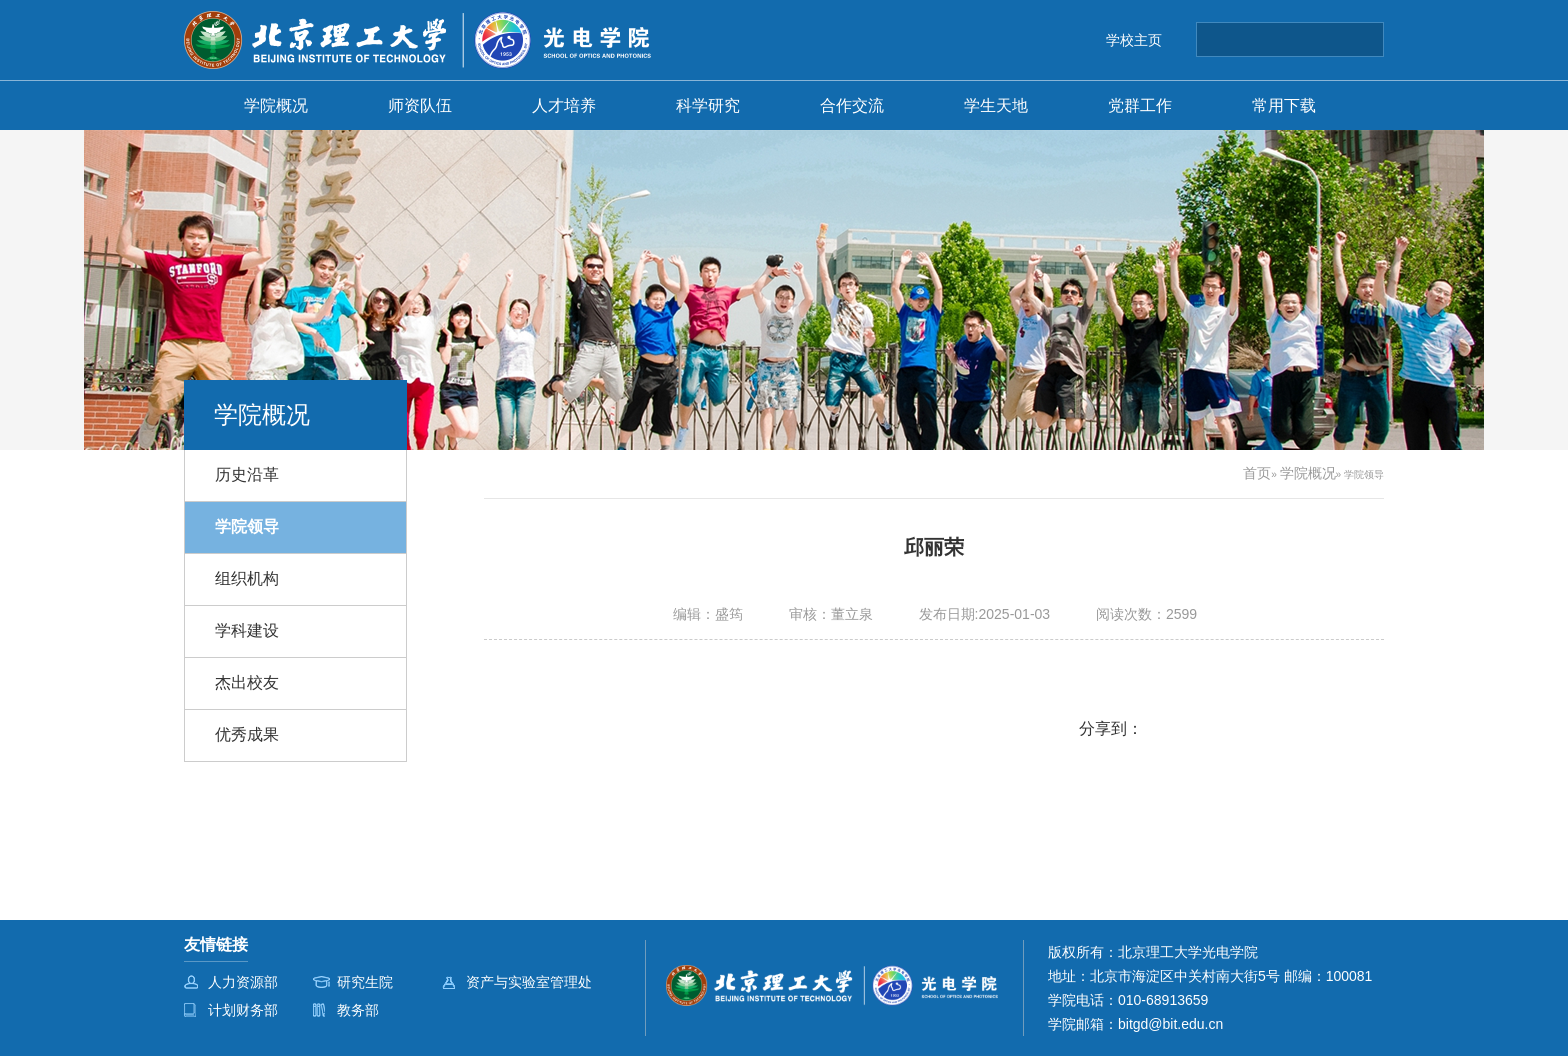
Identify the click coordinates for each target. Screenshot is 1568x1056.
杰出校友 (247, 682)
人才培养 (564, 105)
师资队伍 (420, 105)
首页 (1257, 473)
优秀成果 (247, 734)
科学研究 (708, 105)
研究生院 (365, 982)
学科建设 (247, 630)
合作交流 (852, 105)
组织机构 (247, 578)
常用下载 (1284, 105)
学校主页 (1134, 40)
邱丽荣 (934, 547)
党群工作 (1140, 105)
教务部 (358, 1010)
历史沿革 (247, 474)
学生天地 (996, 105)
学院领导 (247, 526)
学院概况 (276, 105)
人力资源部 (243, 982)
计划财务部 (243, 1010)
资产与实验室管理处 (529, 982)
